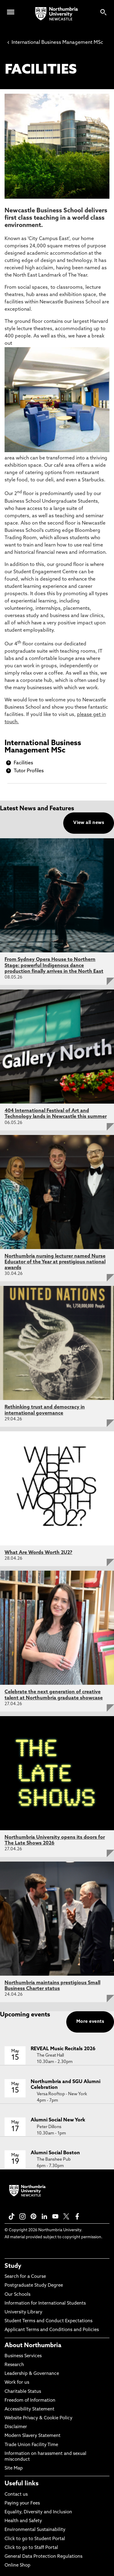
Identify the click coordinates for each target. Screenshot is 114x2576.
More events (90, 2021)
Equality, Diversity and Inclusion (38, 2512)
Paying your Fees (22, 2503)
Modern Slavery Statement (32, 2436)
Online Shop (17, 2565)
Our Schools (17, 2294)
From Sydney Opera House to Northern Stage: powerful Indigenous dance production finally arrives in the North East (54, 965)
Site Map (14, 2468)
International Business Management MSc (55, 43)
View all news (88, 823)
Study (13, 2266)
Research (14, 2365)
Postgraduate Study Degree (34, 2285)
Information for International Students (45, 2303)
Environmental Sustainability (35, 2530)
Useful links (22, 2484)
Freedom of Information (30, 2400)
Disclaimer (16, 2427)
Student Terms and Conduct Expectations (48, 2321)
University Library (23, 2312)
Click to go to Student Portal (35, 2539)
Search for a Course (25, 2276)
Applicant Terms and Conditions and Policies (52, 2330)
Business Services (23, 2356)
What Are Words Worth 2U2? (38, 1552)
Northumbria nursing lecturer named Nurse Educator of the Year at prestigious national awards (55, 1262)
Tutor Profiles (29, 771)
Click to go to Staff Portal (31, 2548)
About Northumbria (33, 2346)
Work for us (17, 2382)
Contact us (16, 2494)
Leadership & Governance (32, 2374)
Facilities (23, 763)
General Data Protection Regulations (43, 2556)
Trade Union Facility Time (31, 2445)
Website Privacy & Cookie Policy (38, 2418)
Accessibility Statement (29, 2409)
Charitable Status (23, 2391)
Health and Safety (23, 2521)
